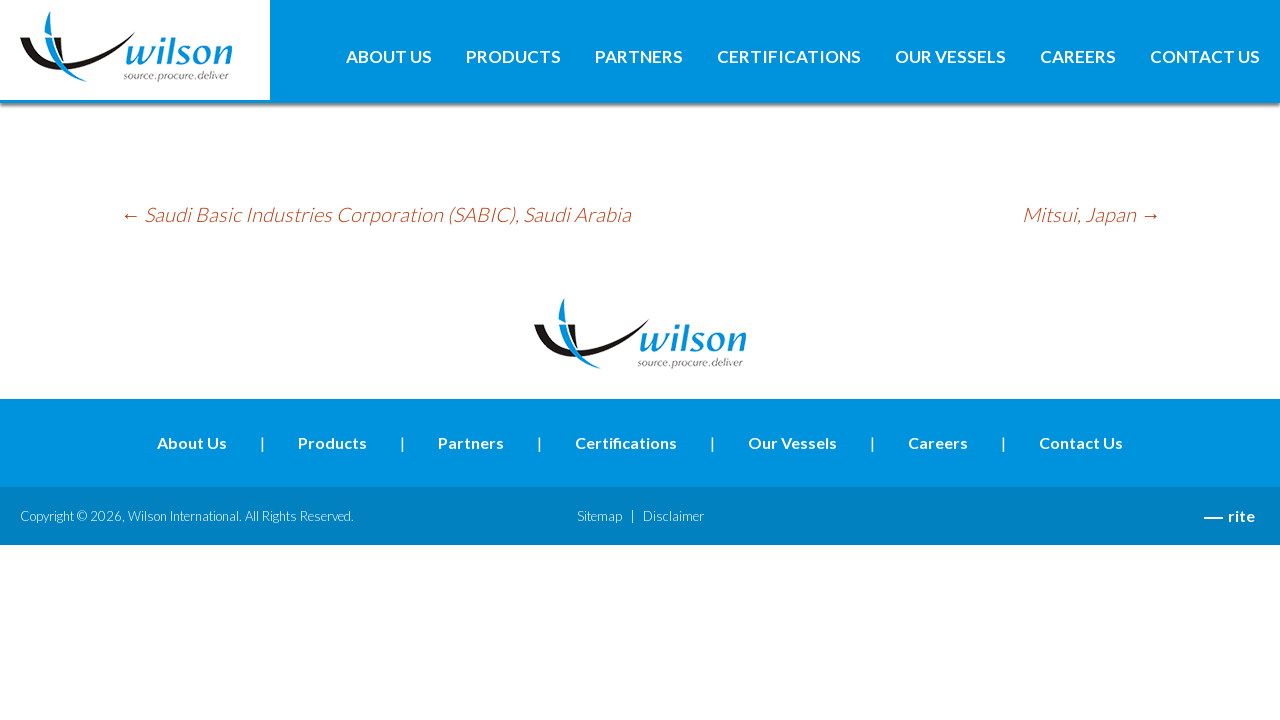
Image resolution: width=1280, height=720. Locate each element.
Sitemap (599, 516)
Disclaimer (673, 516)
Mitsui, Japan (1091, 214)
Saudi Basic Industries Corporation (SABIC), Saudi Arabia (375, 214)
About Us (389, 57)
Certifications (789, 57)
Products (513, 57)
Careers (1078, 57)
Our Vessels (950, 57)
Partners (639, 57)
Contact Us (1205, 57)
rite (1241, 515)
